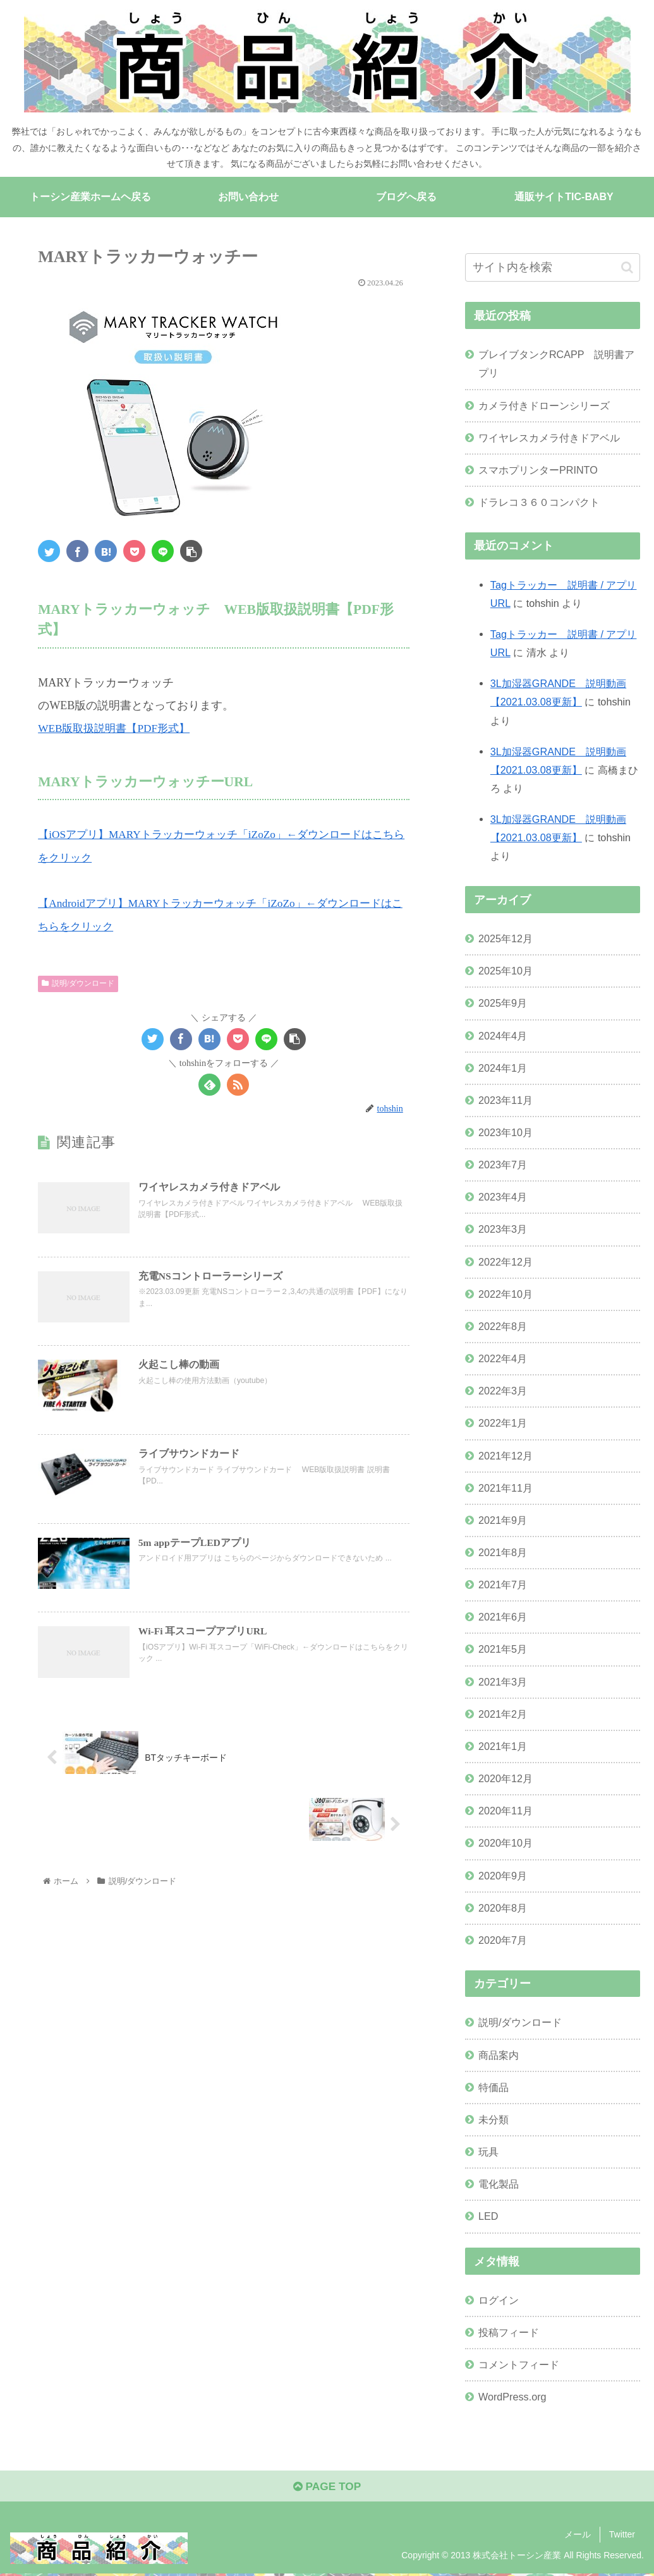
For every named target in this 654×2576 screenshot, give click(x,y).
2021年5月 (502, 1649)
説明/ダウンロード (78, 982)
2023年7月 (502, 1165)
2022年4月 (502, 1359)
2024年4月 (502, 1035)
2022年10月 (505, 1294)
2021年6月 (502, 1617)
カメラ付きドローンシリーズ (544, 405)
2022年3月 (502, 1391)
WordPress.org (512, 2397)
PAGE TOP (327, 2488)
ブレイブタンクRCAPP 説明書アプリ (556, 364)
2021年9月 (502, 1520)
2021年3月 (502, 1681)
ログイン (498, 2300)
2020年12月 (505, 1779)
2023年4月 (502, 1197)
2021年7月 (502, 1585)
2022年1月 (502, 1423)
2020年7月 (502, 1940)
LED (488, 2216)
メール (577, 2537)
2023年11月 (505, 1100)
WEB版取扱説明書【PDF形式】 (118, 728)
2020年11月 (505, 1811)
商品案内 (498, 2055)
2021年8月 (502, 1553)
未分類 (493, 2119)
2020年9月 (502, 1875)
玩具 (488, 2152)
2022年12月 (505, 1261)
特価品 (493, 2087)
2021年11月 (505, 1488)
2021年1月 (502, 1746)
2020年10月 (505, 1843)
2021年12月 (505, 1455)
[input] (552, 268)
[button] (627, 267)
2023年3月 (502, 1229)
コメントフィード (518, 2365)
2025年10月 (505, 971)
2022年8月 (502, 1326)
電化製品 (498, 2184)
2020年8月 (502, 1908)
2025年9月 (502, 1003)
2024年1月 (502, 1068)
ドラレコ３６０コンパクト (539, 502)
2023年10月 (505, 1133)
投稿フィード (508, 2333)
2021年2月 (502, 1714)
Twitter (622, 2537)
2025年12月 (505, 939)
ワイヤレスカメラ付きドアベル (549, 437)
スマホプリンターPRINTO (538, 470)
